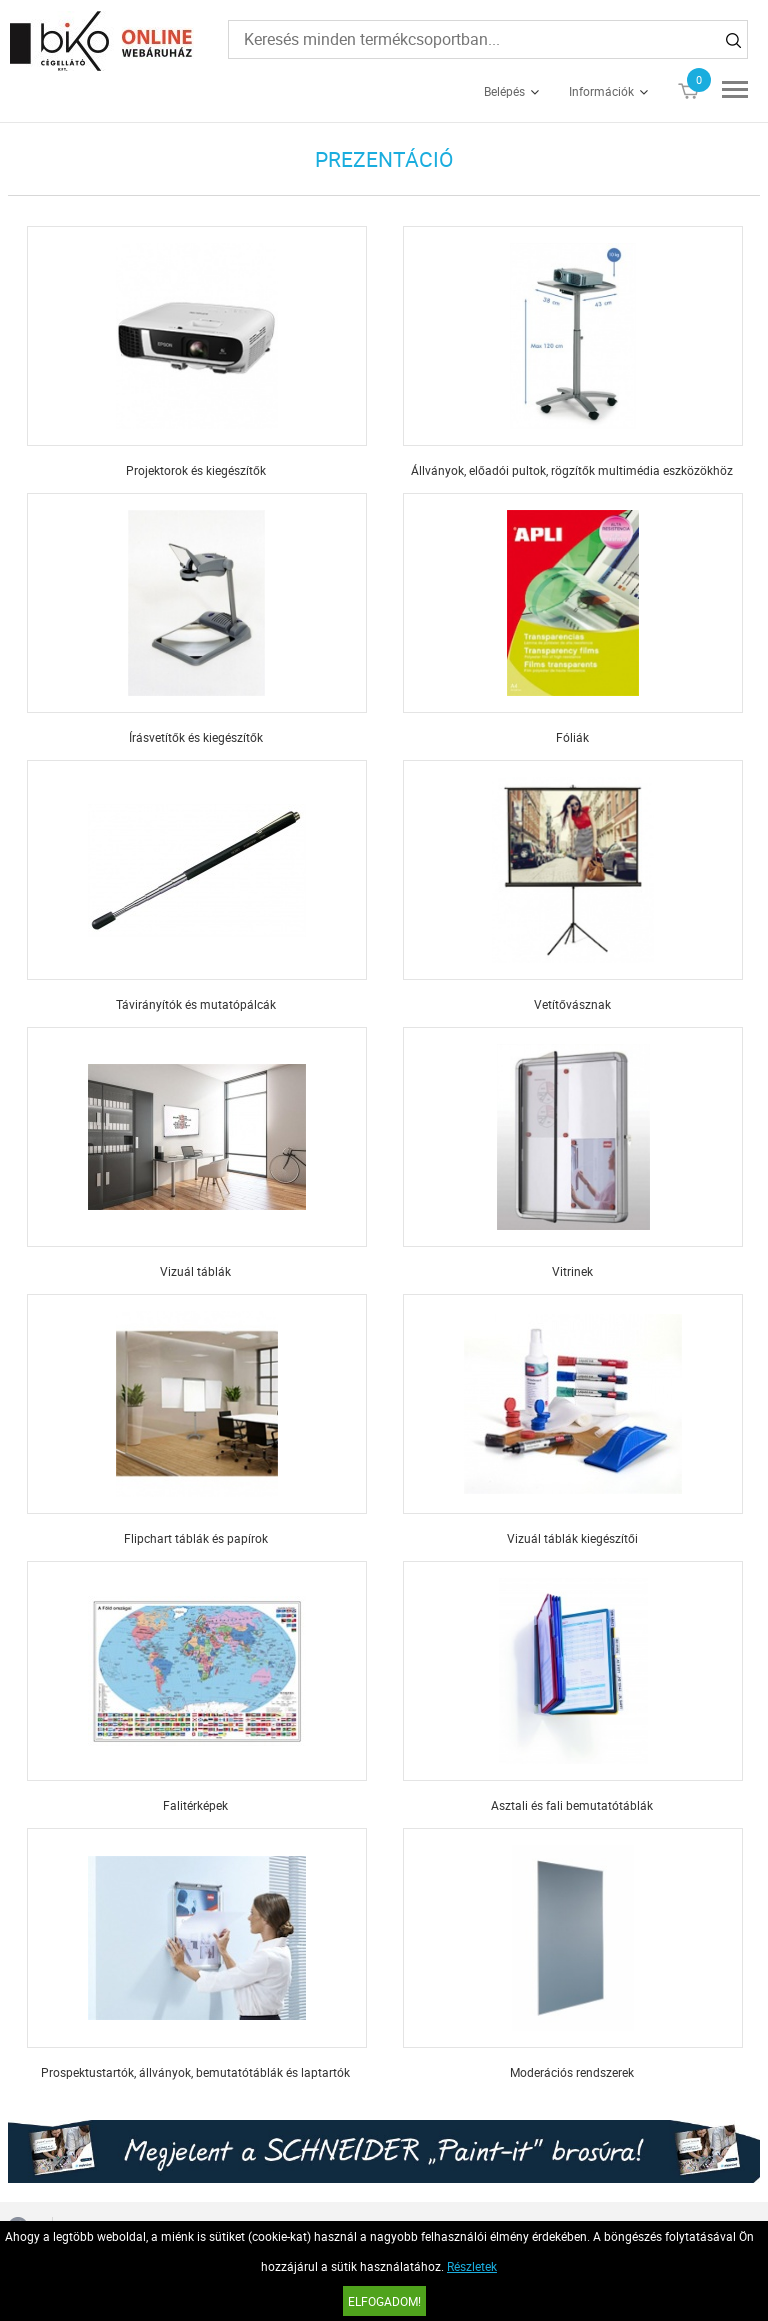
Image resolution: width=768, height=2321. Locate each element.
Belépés (504, 91)
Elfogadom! (384, 2301)
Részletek (472, 2266)
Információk (601, 91)
